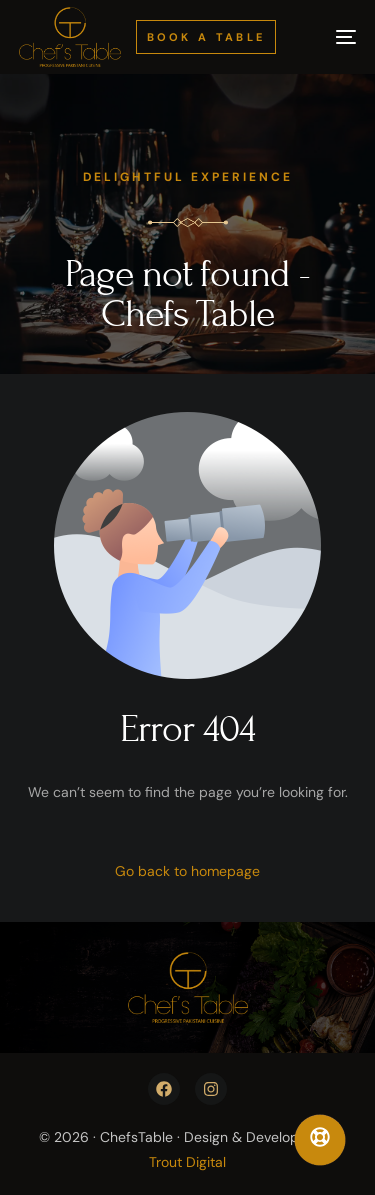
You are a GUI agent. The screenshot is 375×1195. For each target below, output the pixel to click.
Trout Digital (187, 1162)
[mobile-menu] (332, 37)
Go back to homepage (187, 871)
